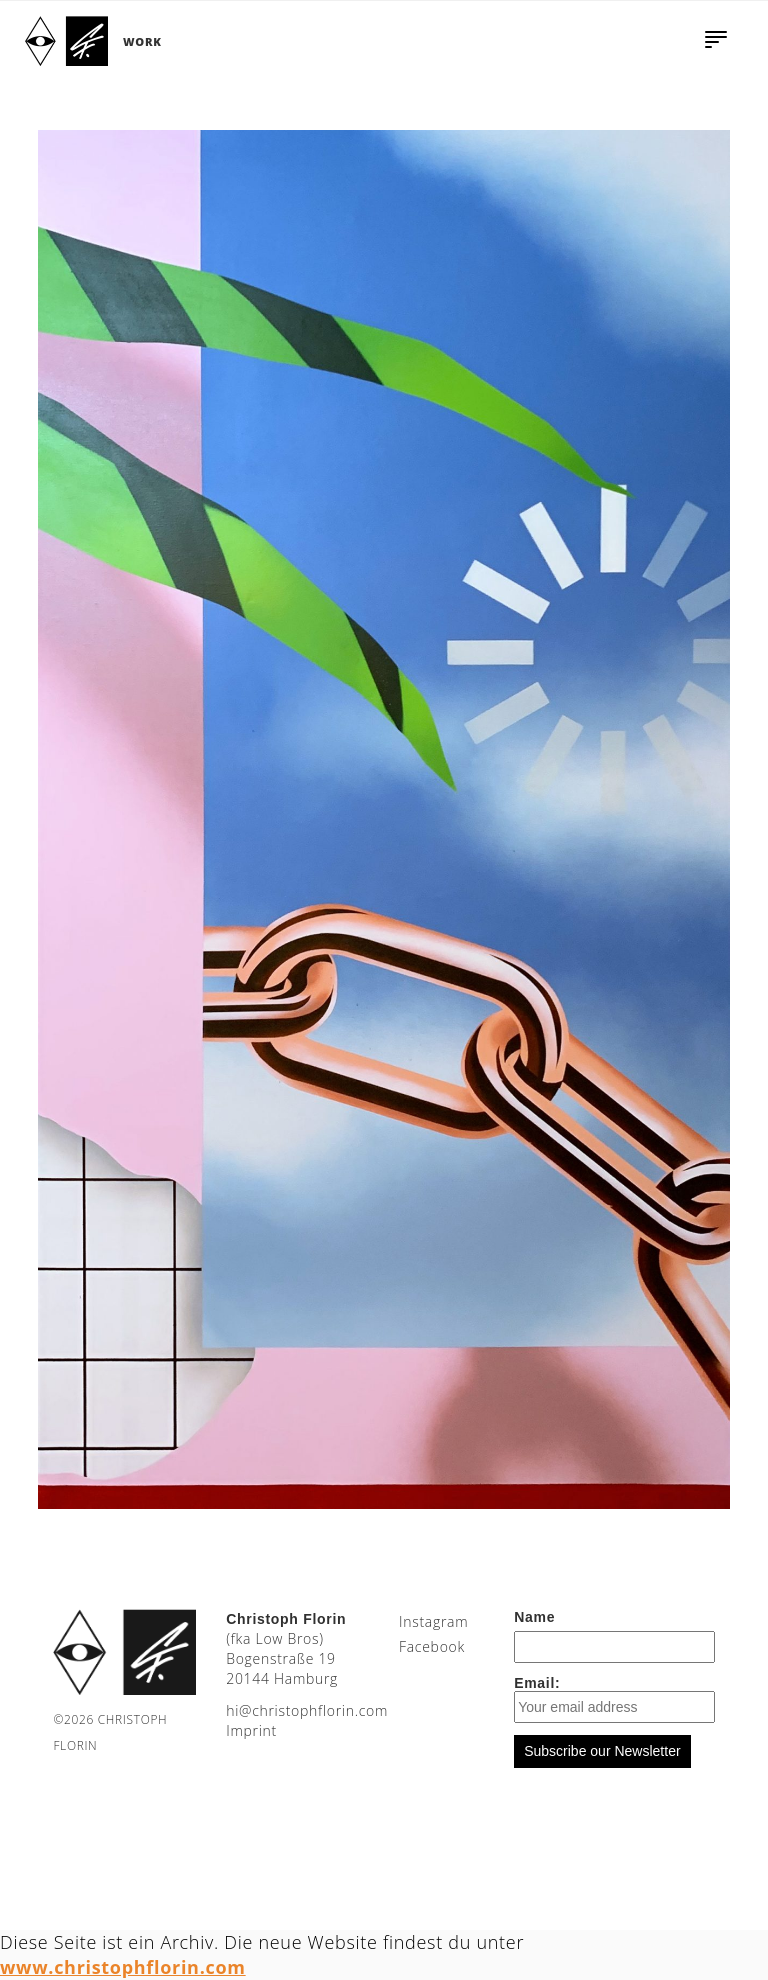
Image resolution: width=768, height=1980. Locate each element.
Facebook (432, 1646)
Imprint (251, 1730)
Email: (614, 1699)
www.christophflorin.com (123, 1967)
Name (534, 1617)
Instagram (433, 1621)
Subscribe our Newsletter (602, 1751)
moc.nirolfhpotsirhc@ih (307, 1710)
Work (142, 41)
